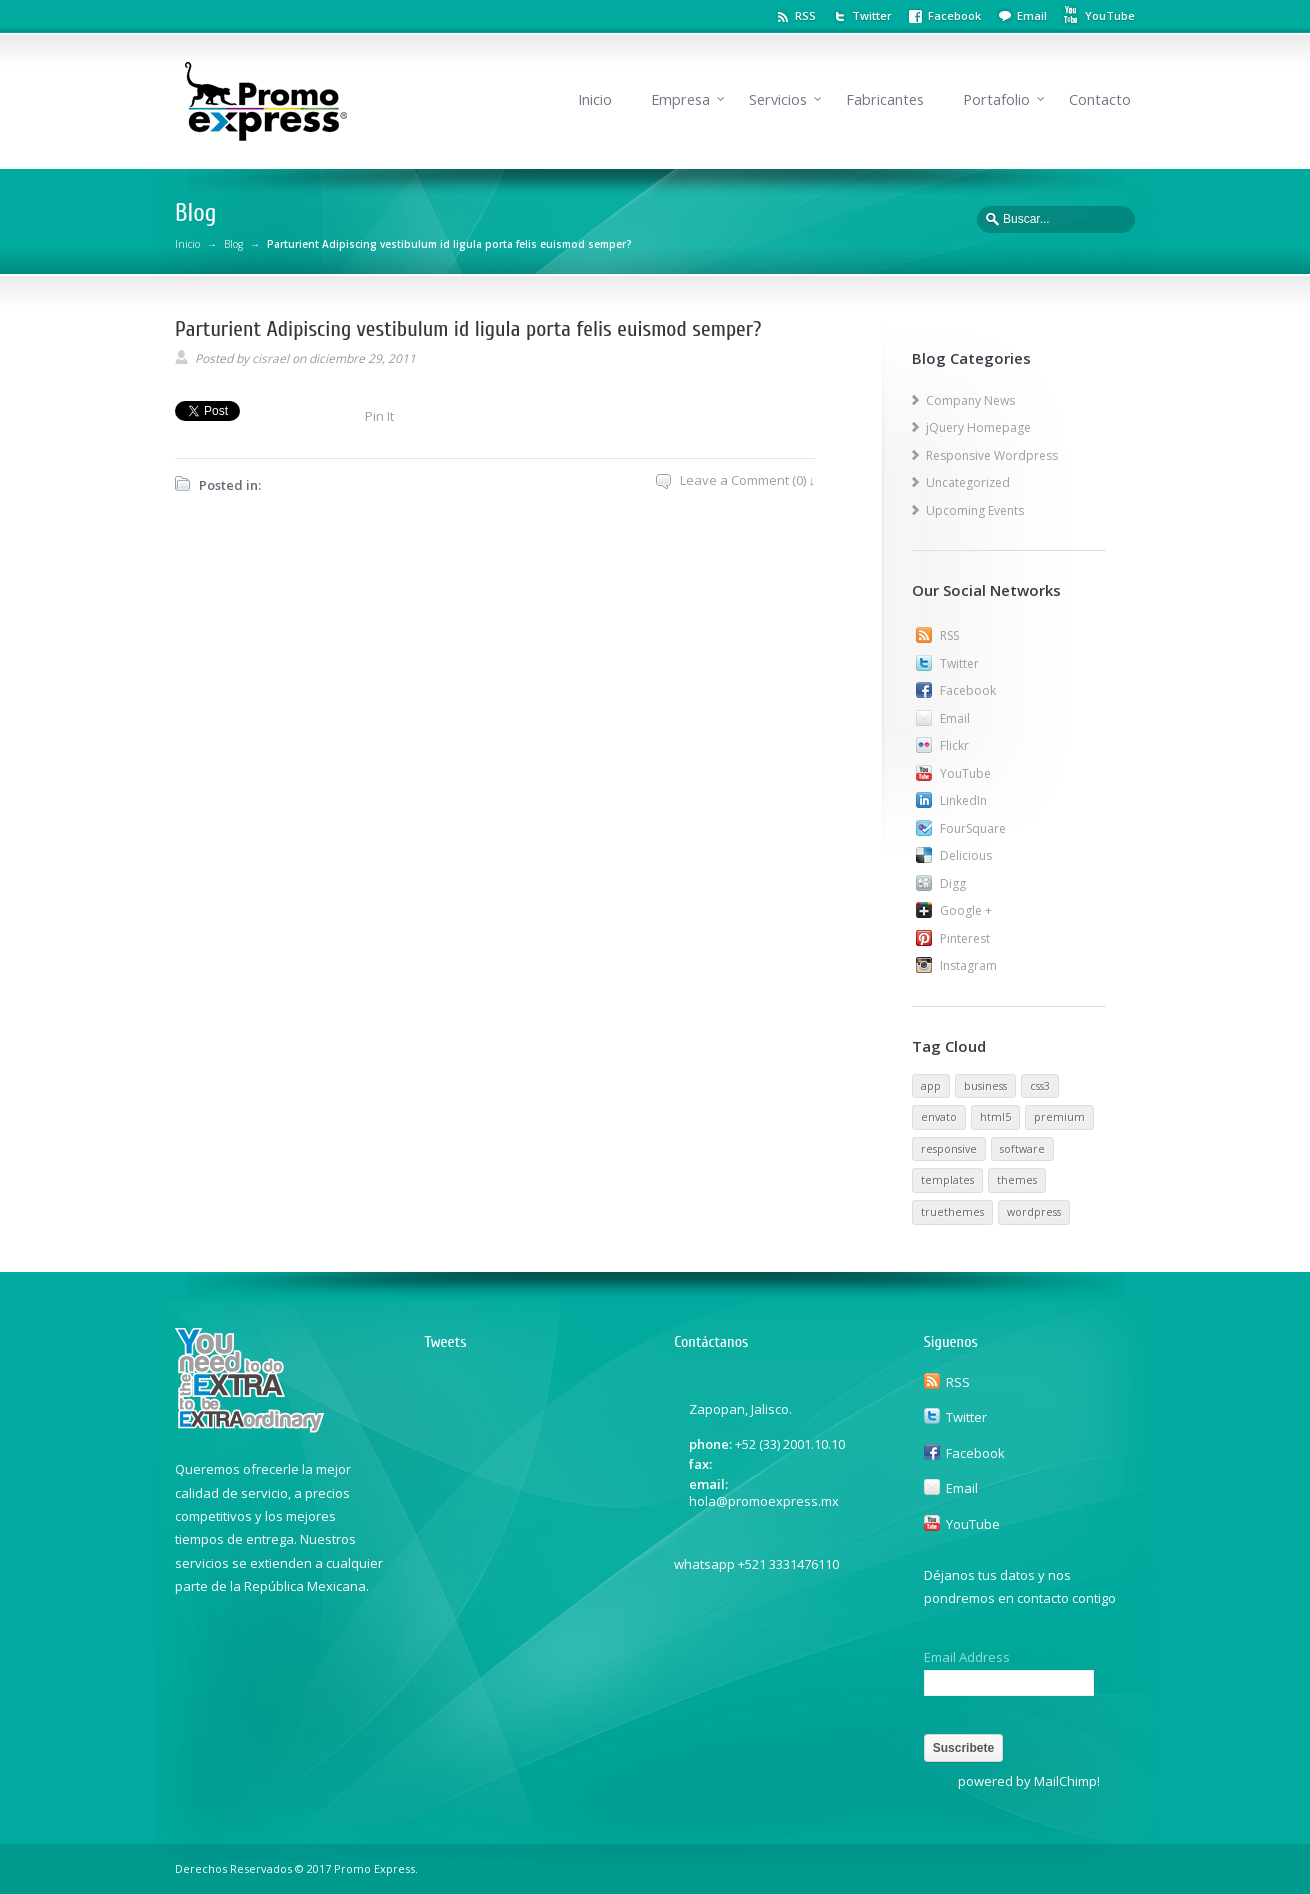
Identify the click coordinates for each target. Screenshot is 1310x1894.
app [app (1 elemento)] (931, 1086)
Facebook (954, 15)
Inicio (595, 99)
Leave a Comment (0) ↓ (748, 480)
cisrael (270, 358)
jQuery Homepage (978, 427)
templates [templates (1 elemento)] (947, 1180)
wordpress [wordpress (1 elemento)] (1034, 1212)
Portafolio (996, 99)
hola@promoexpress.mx (764, 1501)
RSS (805, 15)
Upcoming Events (975, 510)
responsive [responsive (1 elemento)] (949, 1149)
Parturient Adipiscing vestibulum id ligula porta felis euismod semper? (468, 329)
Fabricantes (885, 99)
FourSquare (973, 828)
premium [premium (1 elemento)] (1059, 1117)
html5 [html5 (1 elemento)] (995, 1117)
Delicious (966, 855)
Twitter (872, 15)
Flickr (954, 745)
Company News (970, 400)
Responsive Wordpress (992, 455)
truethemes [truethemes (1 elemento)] (952, 1212)
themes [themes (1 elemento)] (1017, 1180)
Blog (233, 244)
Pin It (379, 416)
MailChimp (1065, 1781)
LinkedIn (963, 800)
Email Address (967, 1657)
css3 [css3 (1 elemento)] (1040, 1086)
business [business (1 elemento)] (985, 1086)
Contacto (1100, 99)
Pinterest (965, 938)
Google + (966, 910)
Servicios (778, 99)
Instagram (968, 965)
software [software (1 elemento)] (1022, 1149)
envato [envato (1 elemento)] (939, 1117)
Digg (953, 883)
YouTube (965, 773)
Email (1032, 15)
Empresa (680, 99)
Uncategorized (968, 482)
